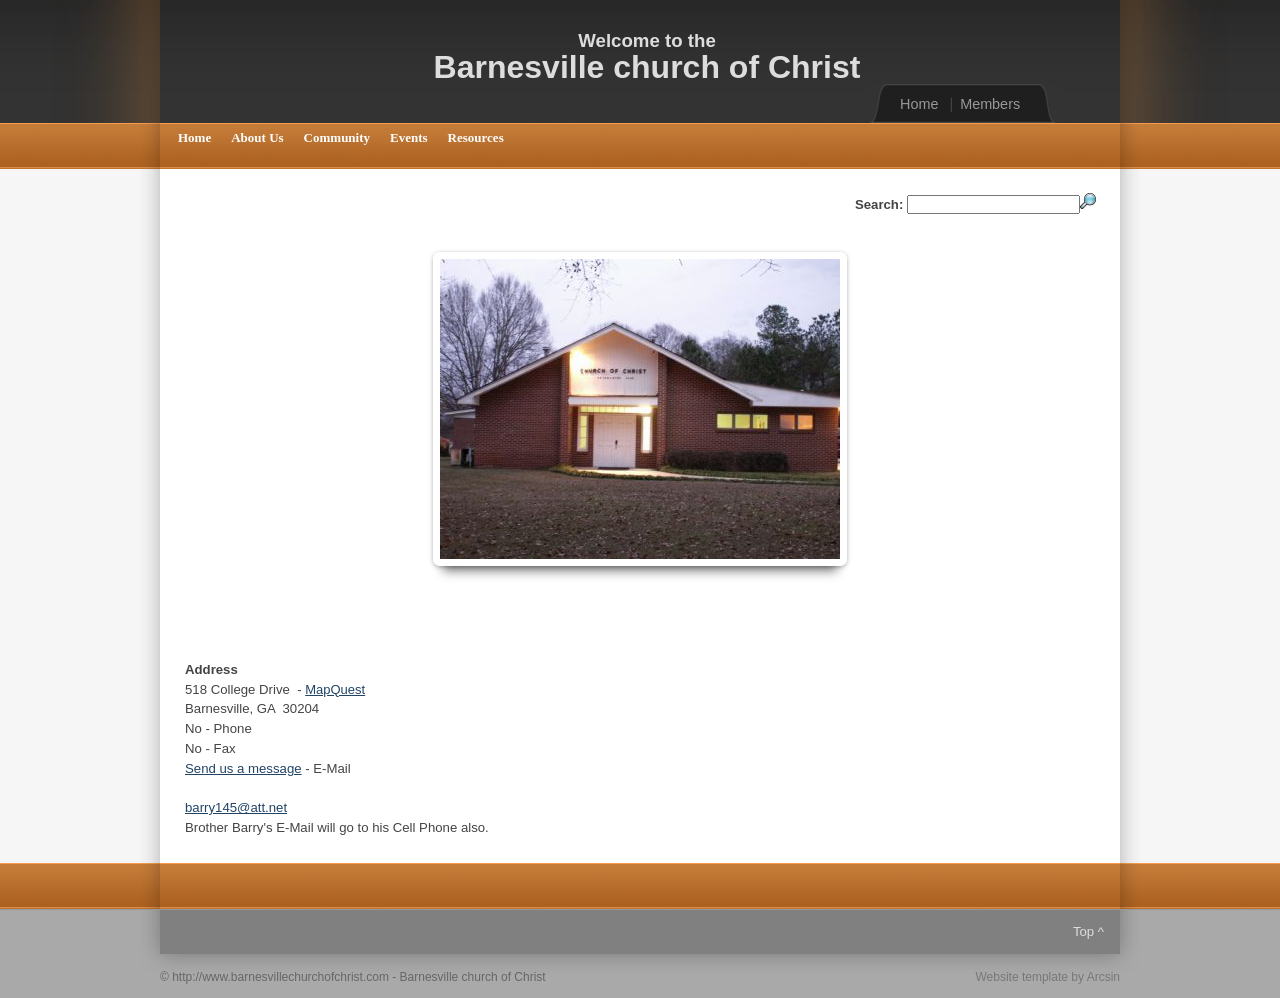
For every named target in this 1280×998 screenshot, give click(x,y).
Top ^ (1088, 931)
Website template (1021, 977)
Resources (476, 137)
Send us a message (243, 768)
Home (919, 104)
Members (990, 104)
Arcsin (1103, 977)
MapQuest (335, 689)
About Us (257, 137)
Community (337, 137)
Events (409, 137)
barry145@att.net (236, 807)
